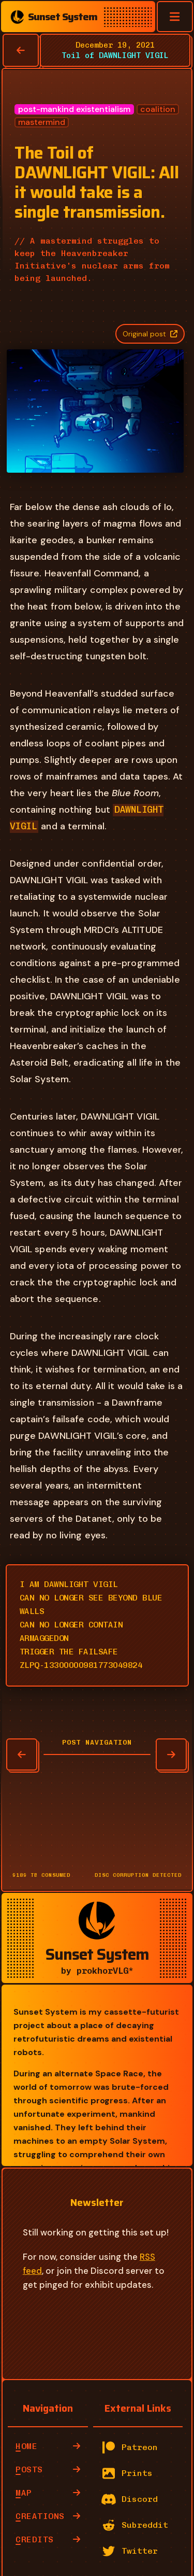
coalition (157, 109)
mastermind (41, 122)
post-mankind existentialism (74, 109)
